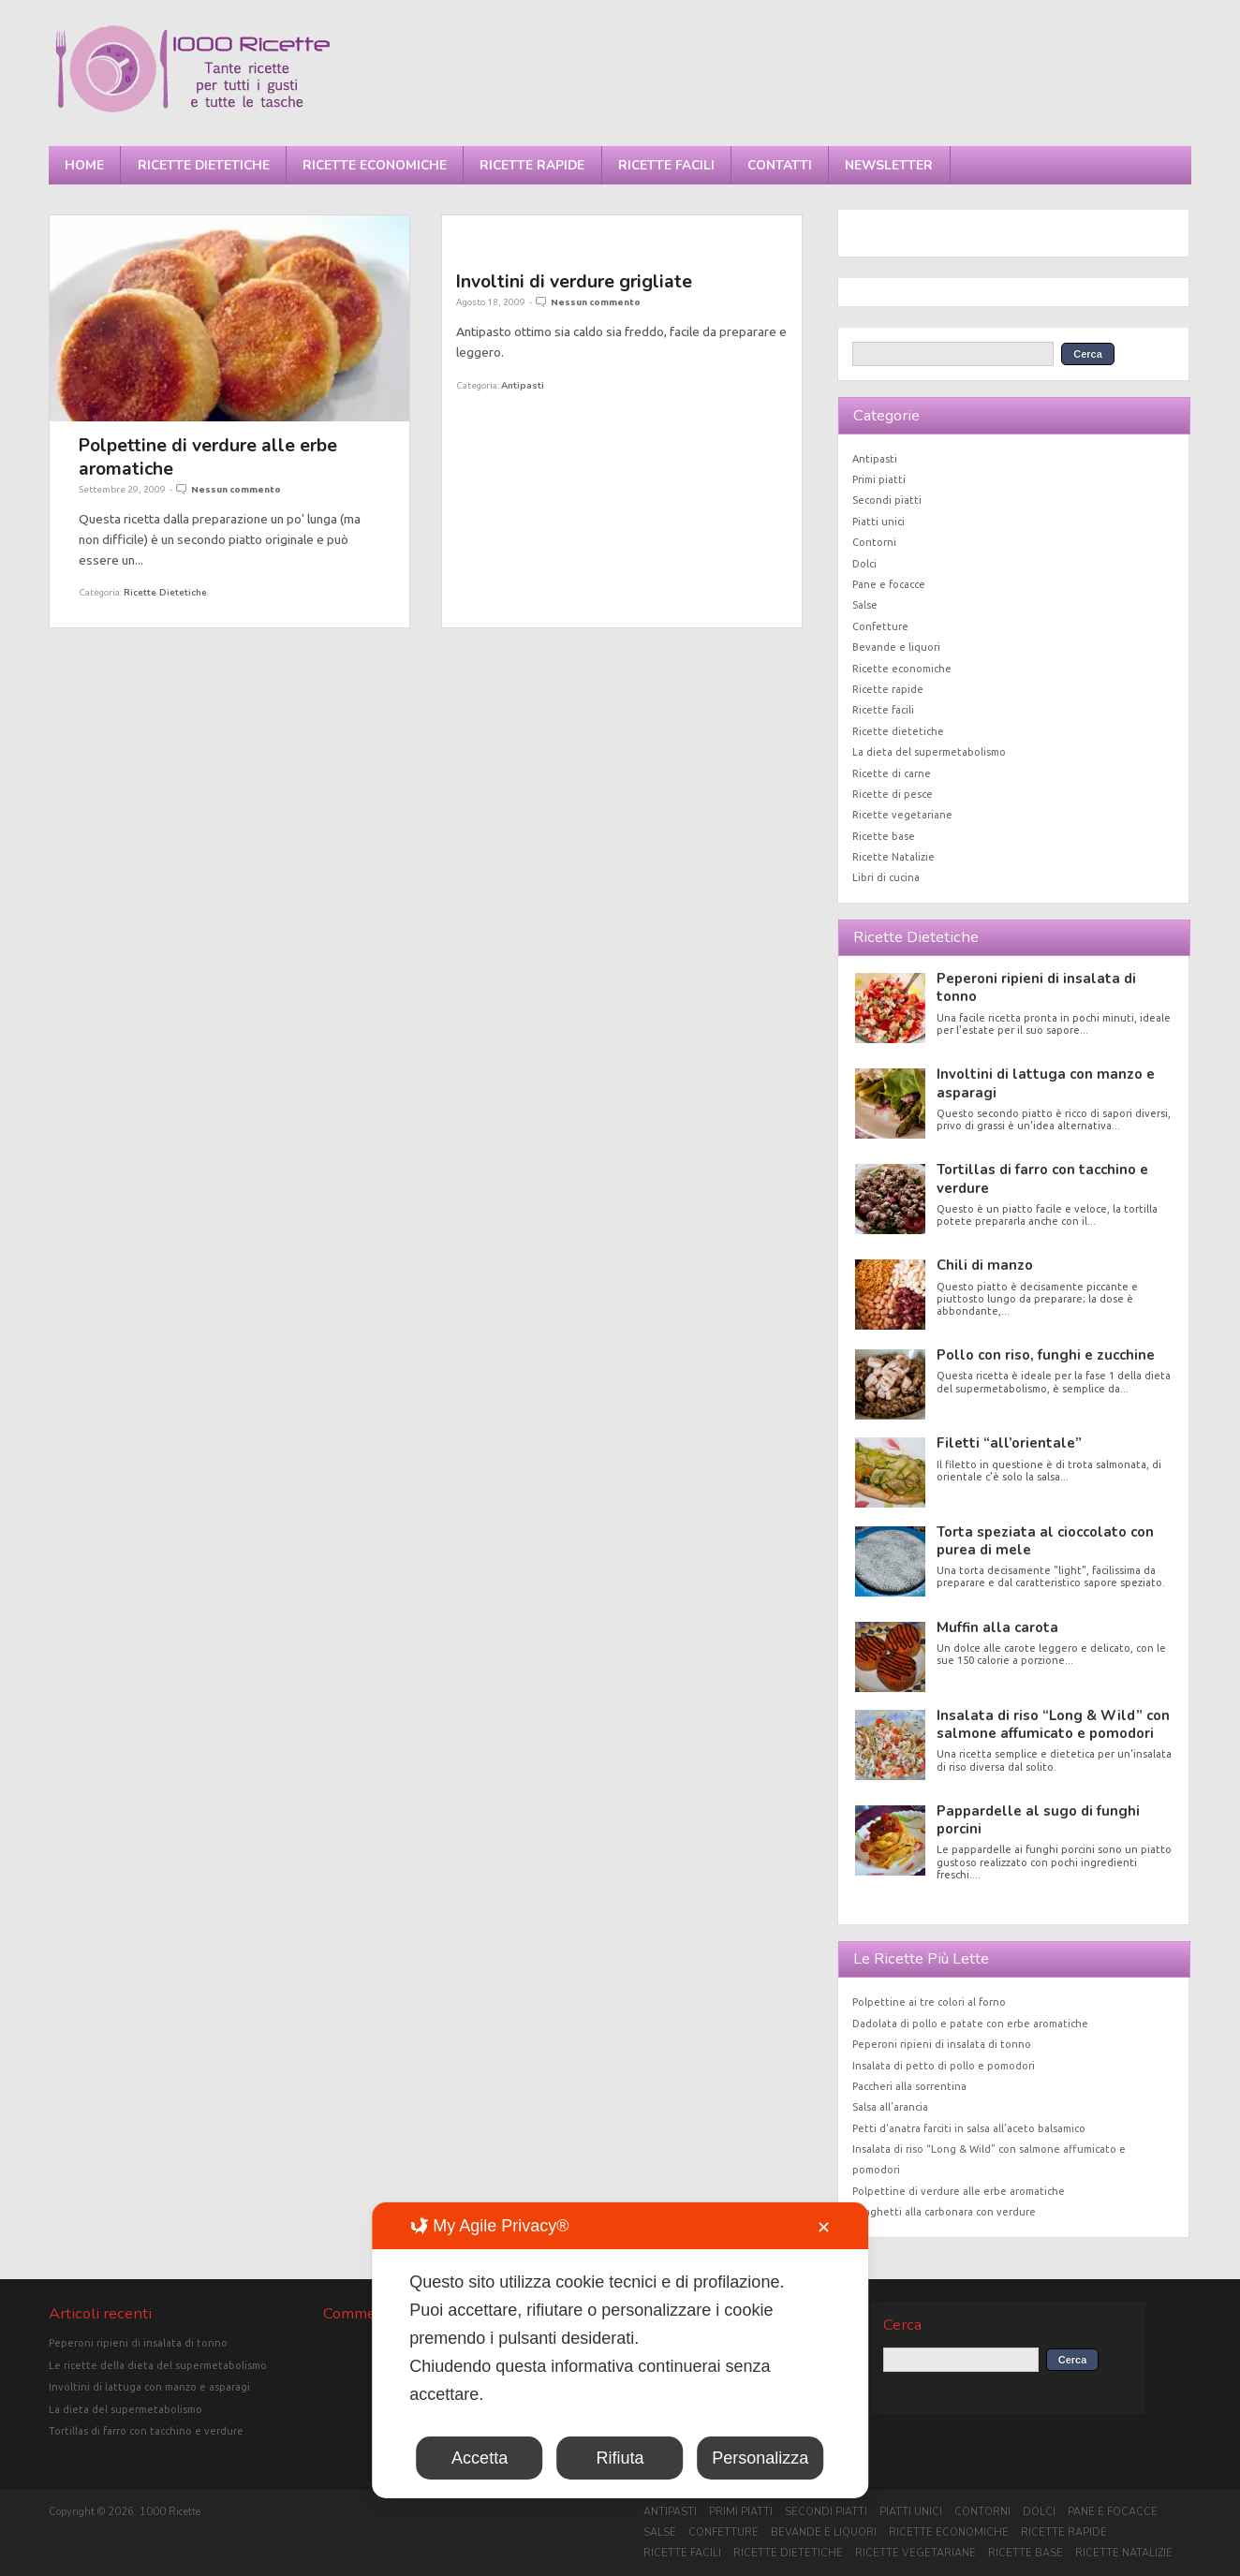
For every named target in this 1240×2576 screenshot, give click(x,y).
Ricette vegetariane (902, 814)
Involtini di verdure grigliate (574, 281)
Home (84, 165)
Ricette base (883, 836)
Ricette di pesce (892, 794)
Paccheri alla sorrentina (909, 2086)
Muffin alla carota (997, 1627)
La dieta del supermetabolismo (929, 752)
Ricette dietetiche (204, 165)
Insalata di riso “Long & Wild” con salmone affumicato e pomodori (1053, 1724)
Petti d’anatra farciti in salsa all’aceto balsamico (968, 2128)
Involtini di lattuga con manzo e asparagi (1046, 1083)
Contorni (874, 542)
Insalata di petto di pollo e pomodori (943, 2065)
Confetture (880, 626)
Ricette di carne (891, 773)
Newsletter (889, 165)
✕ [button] (824, 2227)
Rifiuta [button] (619, 2458)
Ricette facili (666, 165)
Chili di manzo (985, 1265)
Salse (865, 605)
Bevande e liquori (896, 647)
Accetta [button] (479, 2458)
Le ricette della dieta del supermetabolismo (158, 2365)
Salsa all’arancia (890, 2106)
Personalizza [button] (760, 2458)
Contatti (779, 165)
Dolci (864, 563)
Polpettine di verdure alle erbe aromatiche (208, 456)
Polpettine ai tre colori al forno (929, 2002)
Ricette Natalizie (893, 856)
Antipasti (522, 385)
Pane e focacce (888, 584)
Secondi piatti (887, 500)
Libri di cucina (886, 877)
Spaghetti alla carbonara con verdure (944, 2211)
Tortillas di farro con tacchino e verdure (1042, 1178)
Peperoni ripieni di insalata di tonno (1036, 987)
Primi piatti (879, 479)
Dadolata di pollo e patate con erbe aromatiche (970, 2023)
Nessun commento (236, 489)
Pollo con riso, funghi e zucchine (1046, 1355)
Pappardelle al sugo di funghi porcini (1038, 1820)
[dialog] (620, 2350)
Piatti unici (878, 521)
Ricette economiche (375, 165)
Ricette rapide (532, 165)
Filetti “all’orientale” (1009, 1443)
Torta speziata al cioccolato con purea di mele (1045, 1541)
